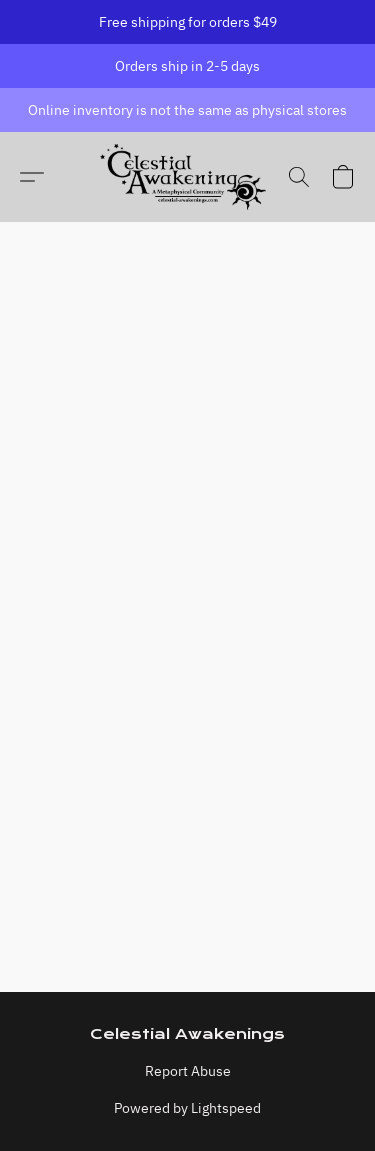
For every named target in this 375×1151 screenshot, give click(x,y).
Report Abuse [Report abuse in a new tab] (188, 1071)
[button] (187, 177)
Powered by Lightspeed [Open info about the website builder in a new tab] (187, 1108)
